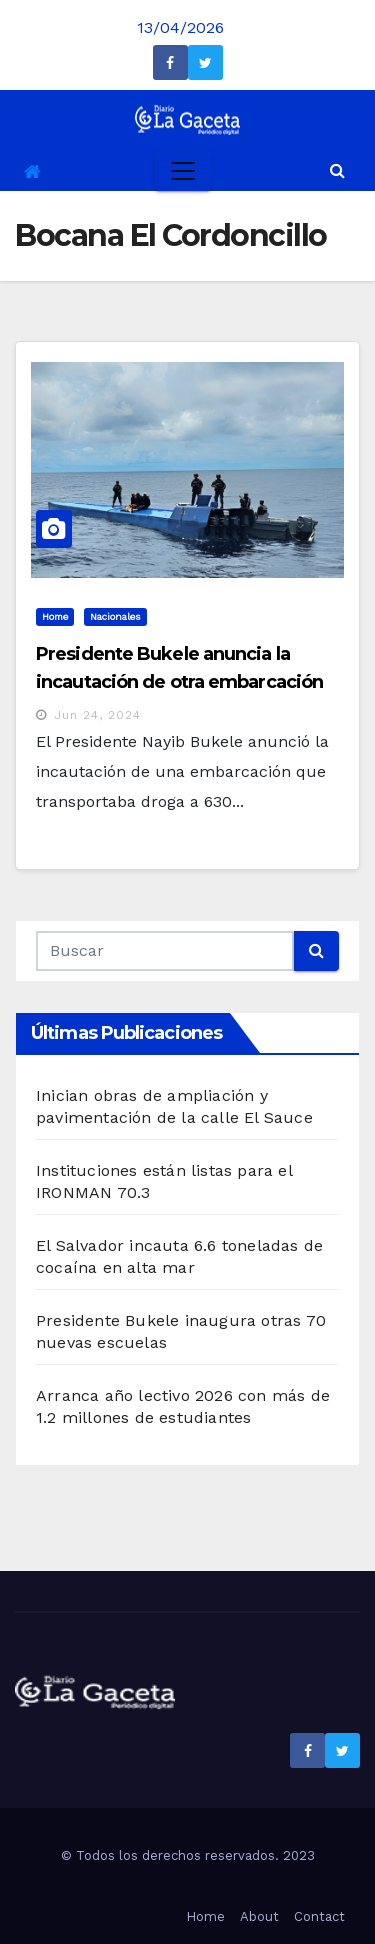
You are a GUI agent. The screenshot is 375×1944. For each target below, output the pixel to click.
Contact (319, 1916)
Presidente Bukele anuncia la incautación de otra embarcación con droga (179, 682)
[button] (337, 170)
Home (55, 616)
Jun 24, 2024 (97, 715)
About (259, 1916)
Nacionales (115, 616)
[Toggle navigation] (183, 171)
